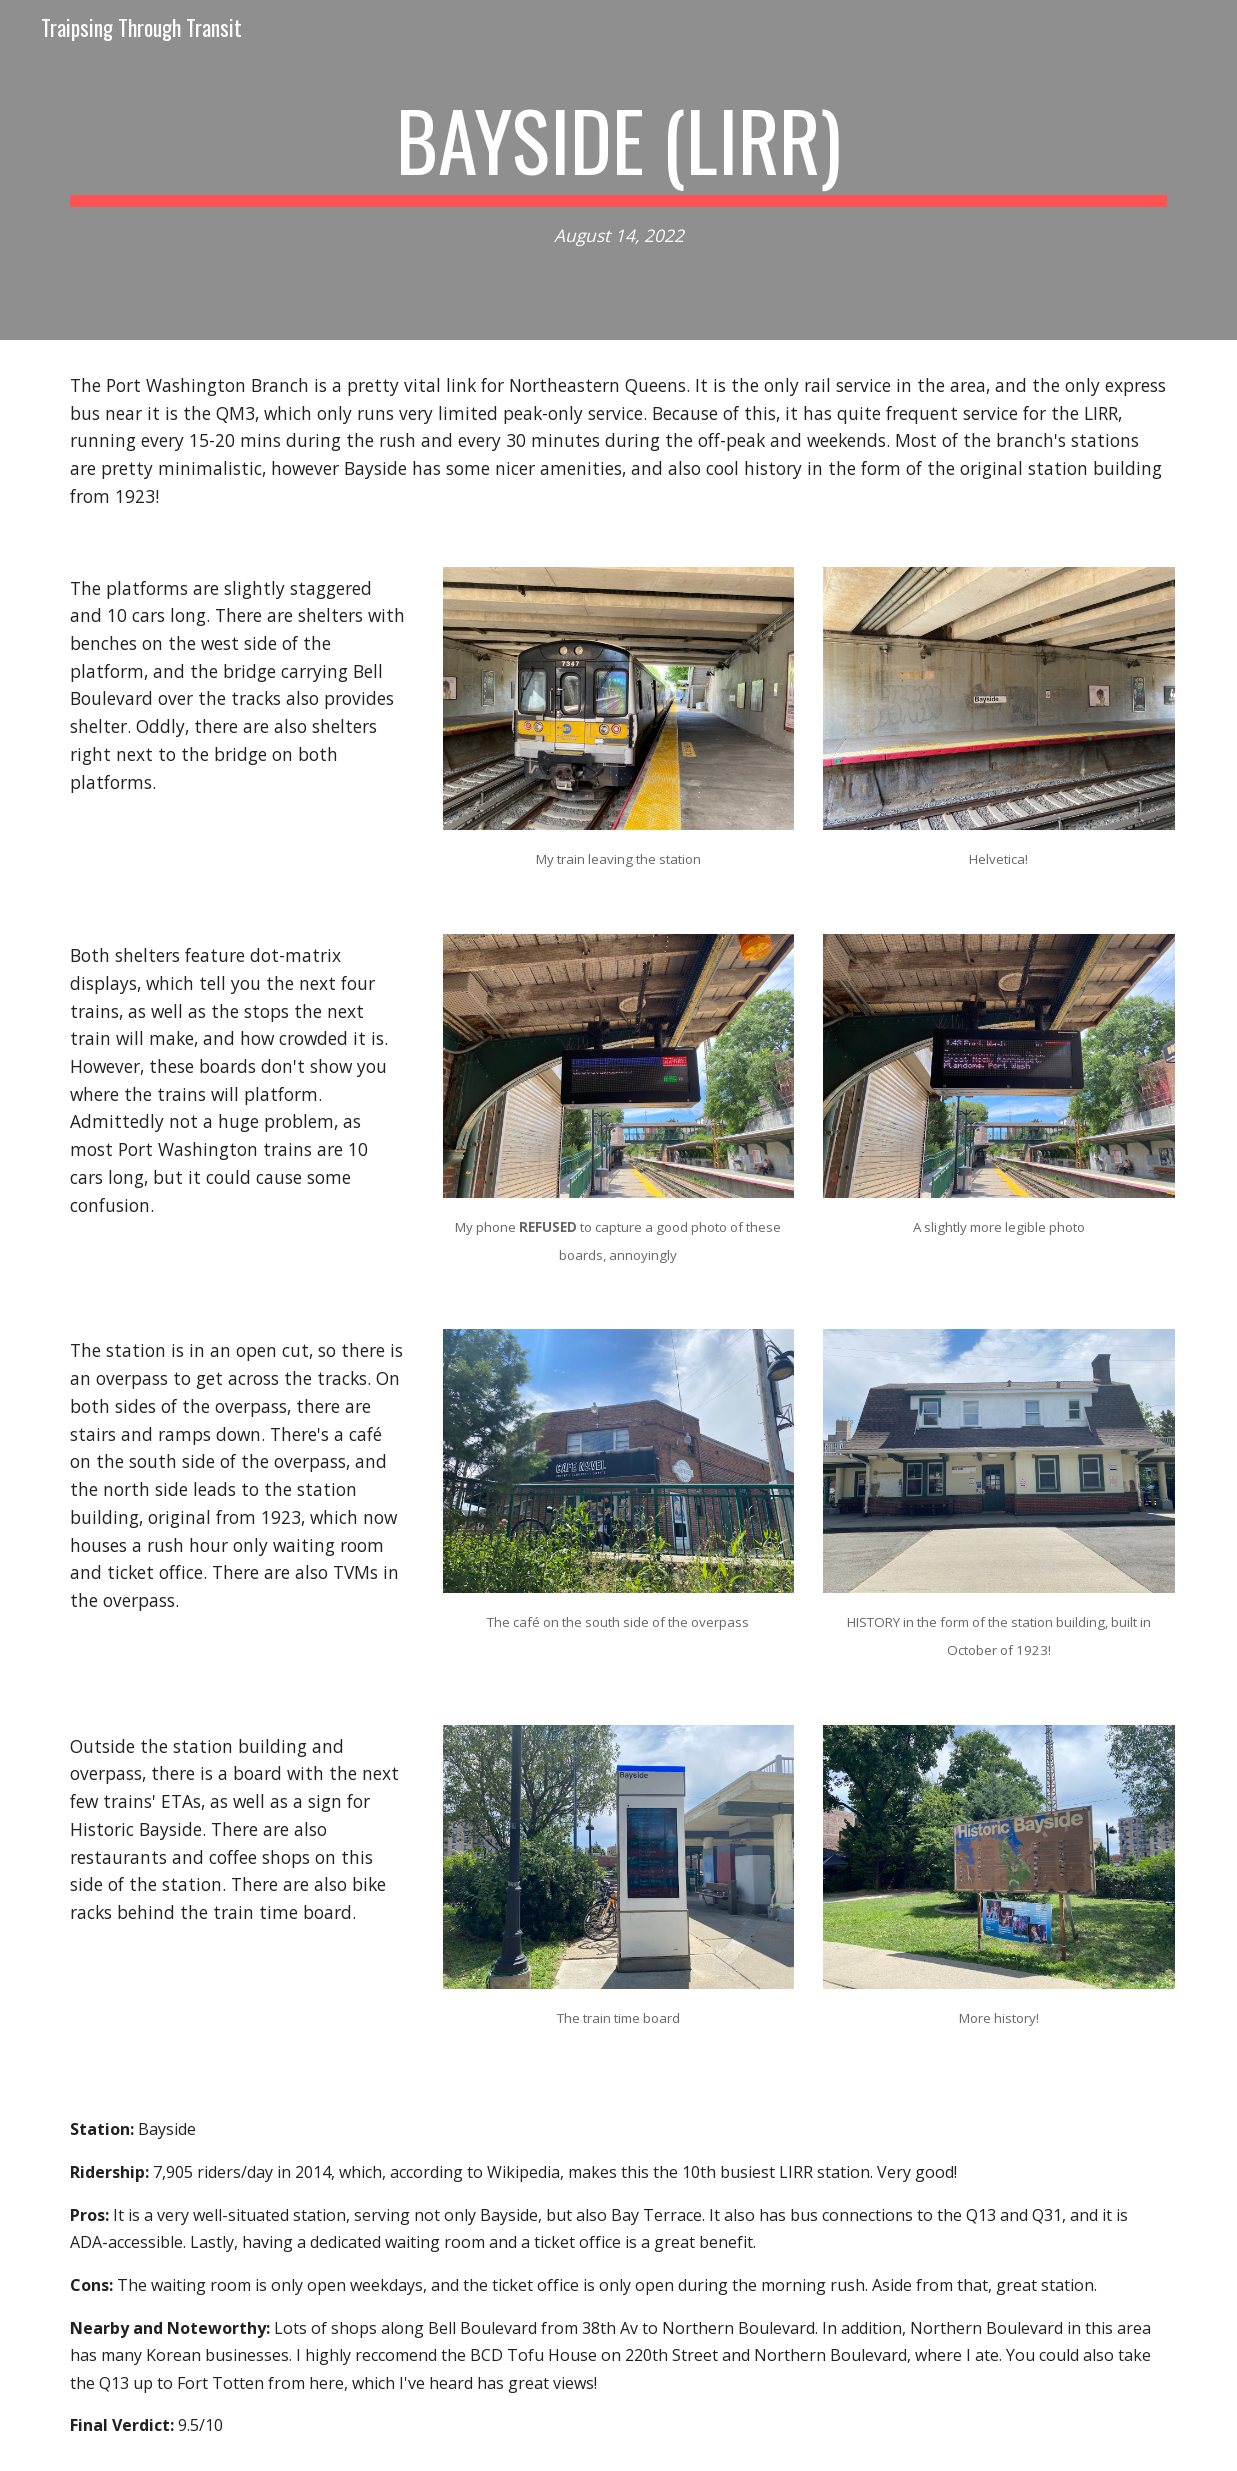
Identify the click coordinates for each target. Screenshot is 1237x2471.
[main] (618, 170)
